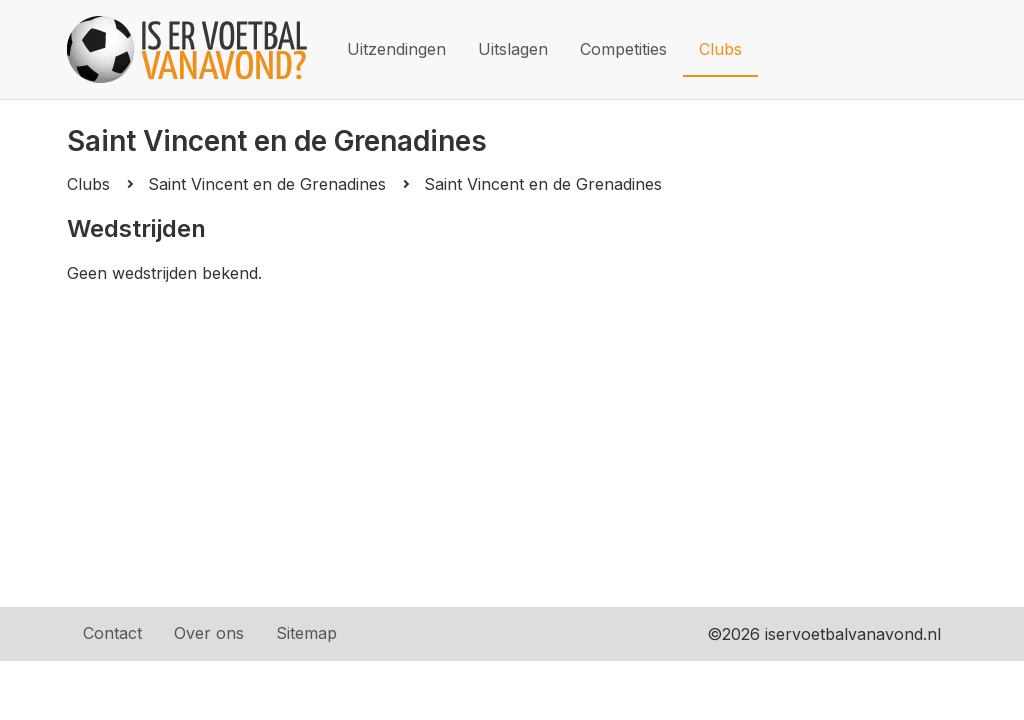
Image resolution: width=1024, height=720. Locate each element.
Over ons (209, 633)
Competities (623, 49)
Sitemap (306, 633)
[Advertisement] (512, 433)
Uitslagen (513, 49)
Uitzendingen (396, 49)
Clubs (720, 49)
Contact (112, 633)
